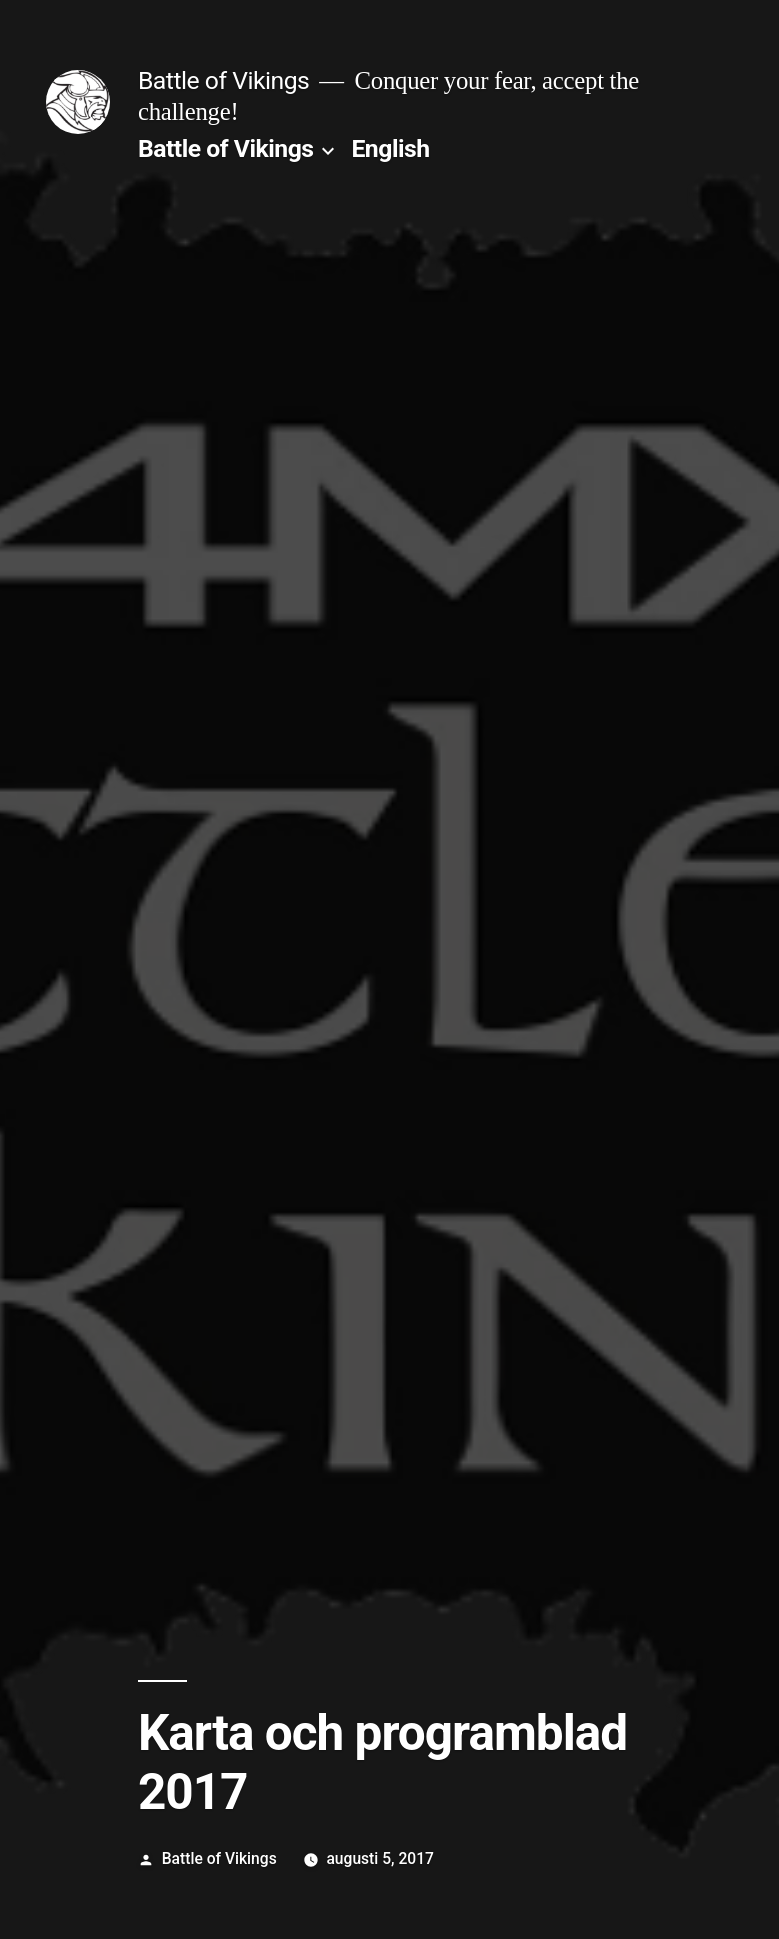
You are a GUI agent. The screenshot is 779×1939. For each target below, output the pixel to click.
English (390, 148)
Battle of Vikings (223, 80)
